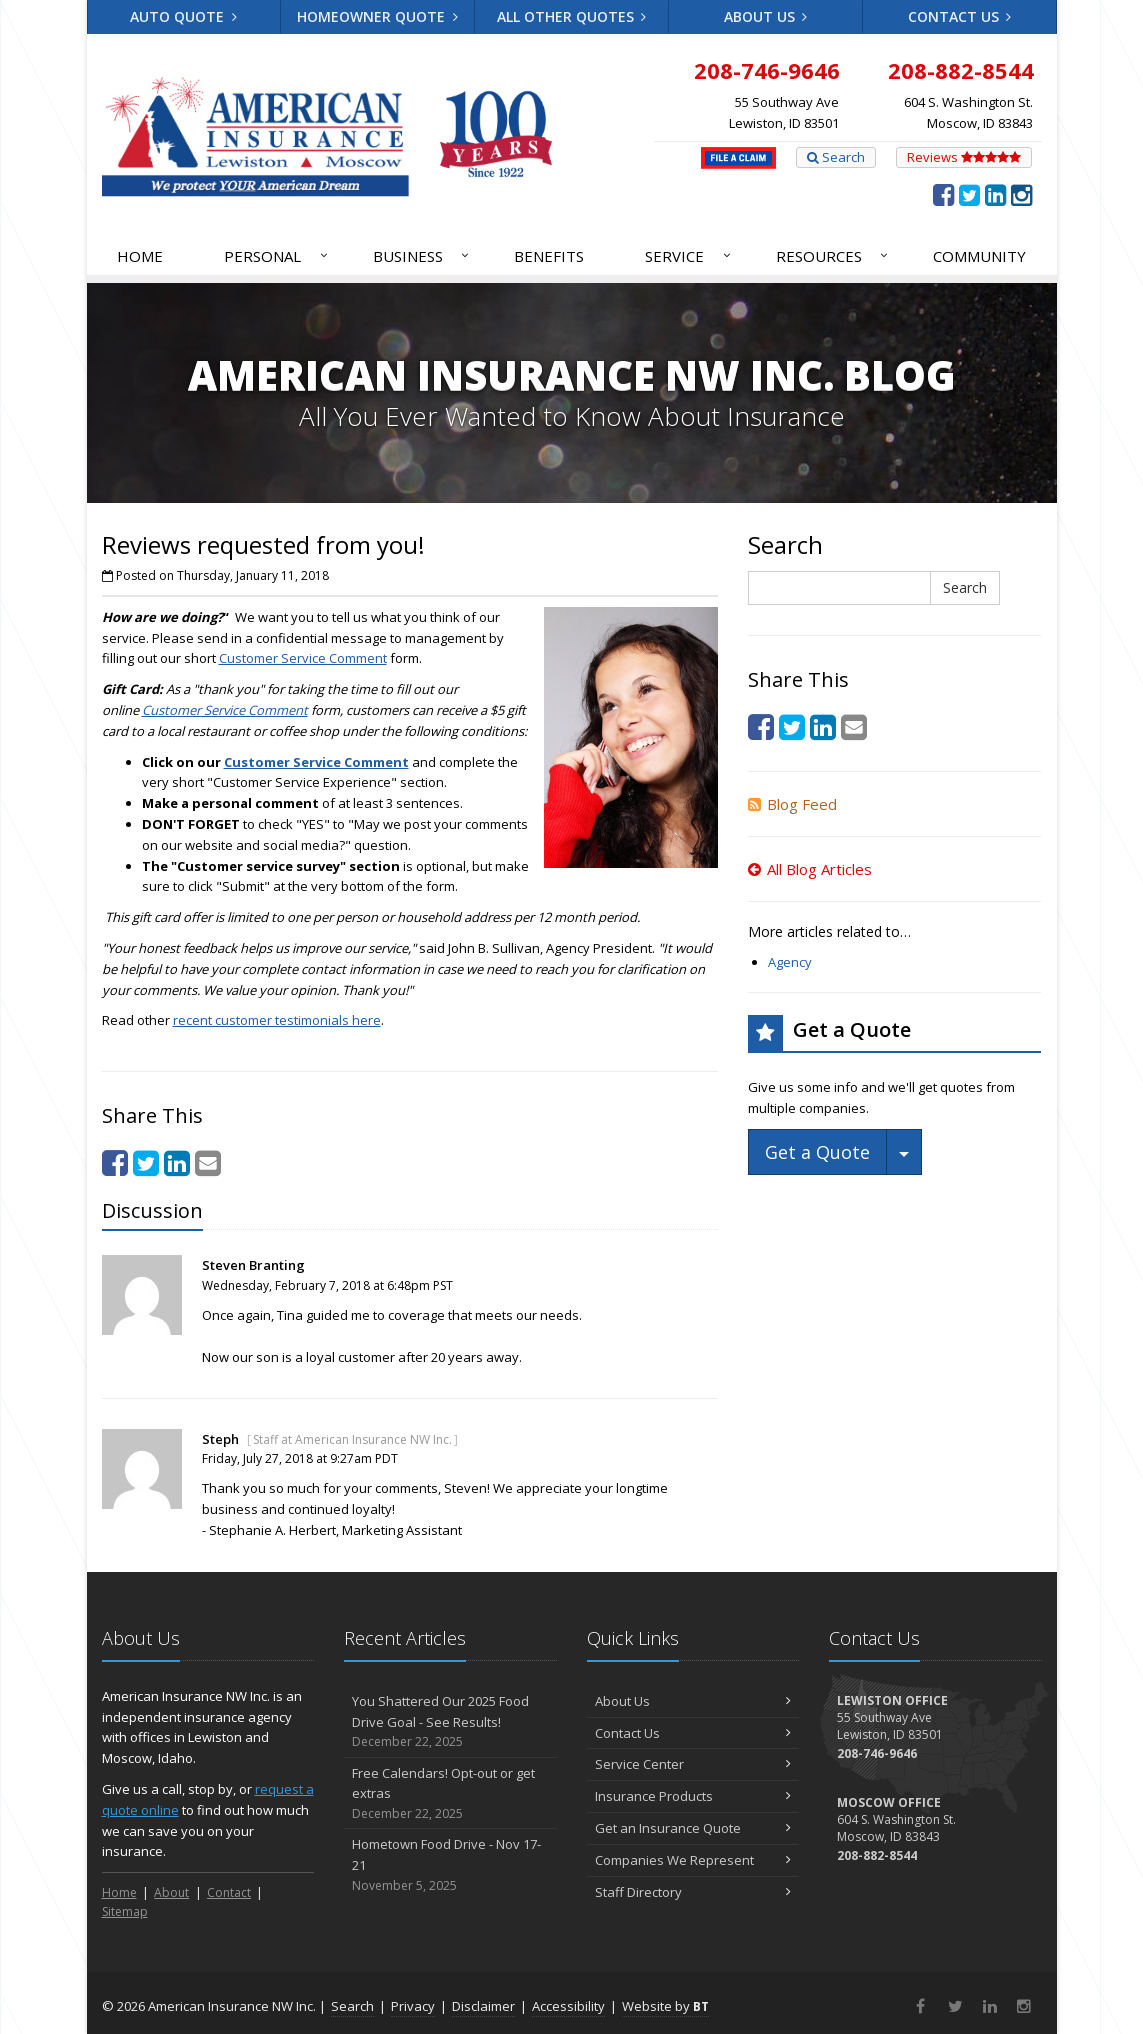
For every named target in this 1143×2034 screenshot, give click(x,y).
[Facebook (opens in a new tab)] (943, 194)
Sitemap (125, 1911)
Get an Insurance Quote (693, 1828)
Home (140, 256)
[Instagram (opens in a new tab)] (1021, 194)
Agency (790, 962)
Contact (229, 1892)
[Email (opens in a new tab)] (208, 1162)
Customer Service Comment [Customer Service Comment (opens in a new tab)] (303, 658)
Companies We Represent (693, 1860)
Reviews (964, 157)
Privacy (413, 2006)
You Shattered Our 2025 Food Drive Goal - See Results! (450, 1722)
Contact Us (960, 16)
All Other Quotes (572, 16)
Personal (277, 256)
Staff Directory (693, 1892)
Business (422, 256)
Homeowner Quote (377, 16)
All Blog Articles (810, 869)
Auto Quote (183, 16)
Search (836, 157)
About (171, 1892)
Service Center (693, 1764)
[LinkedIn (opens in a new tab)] (995, 194)
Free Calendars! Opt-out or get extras (450, 1794)
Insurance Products (693, 1796)
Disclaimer (483, 2006)
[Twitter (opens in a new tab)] (969, 194)
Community (979, 256)
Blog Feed (792, 804)
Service (689, 256)
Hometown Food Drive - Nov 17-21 (450, 1865)
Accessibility (568, 2006)
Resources (833, 256)
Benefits (549, 256)
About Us (766, 16)
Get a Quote (817, 1152)
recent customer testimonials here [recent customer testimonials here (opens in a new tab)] (277, 1020)
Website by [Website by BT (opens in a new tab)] (665, 2006)
